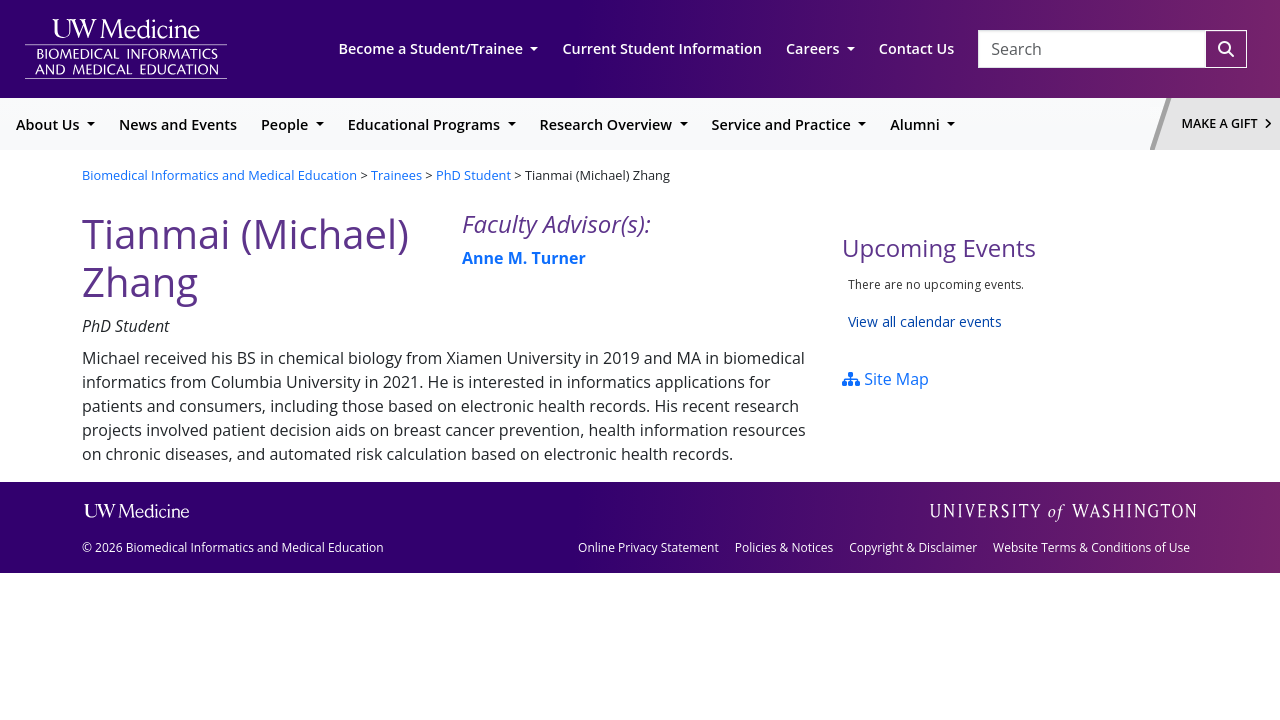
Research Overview (608, 124)
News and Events (178, 124)
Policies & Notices (784, 547)
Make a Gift (1227, 123)
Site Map (885, 379)
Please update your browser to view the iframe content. (1020, 303)
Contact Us (916, 48)
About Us (49, 124)
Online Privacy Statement (648, 547)
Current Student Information (662, 48)
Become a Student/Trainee (433, 48)
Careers (814, 48)
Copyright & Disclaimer (913, 547)
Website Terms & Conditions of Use (1091, 547)
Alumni (916, 124)
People (286, 124)
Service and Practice (783, 124)
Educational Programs (426, 124)
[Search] (1226, 49)
